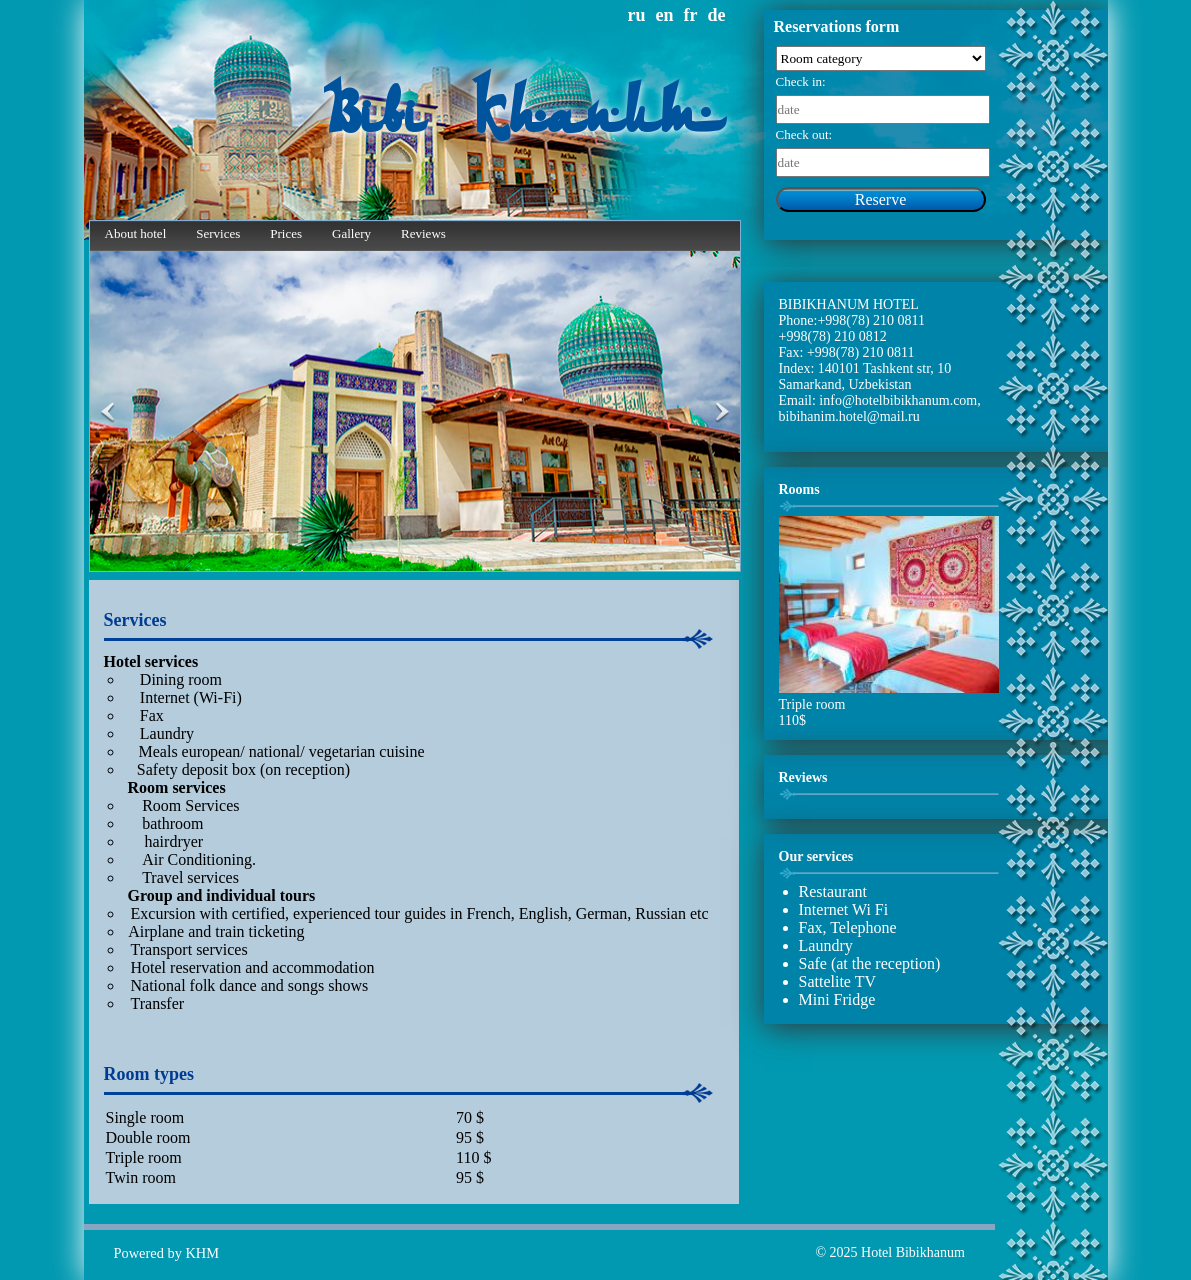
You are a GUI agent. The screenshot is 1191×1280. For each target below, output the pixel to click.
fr (691, 15)
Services (218, 233)
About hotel (136, 233)
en (665, 15)
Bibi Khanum (523, 117)
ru (637, 15)
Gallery (351, 233)
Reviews (423, 233)
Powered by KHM (167, 1253)
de (717, 15)
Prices (286, 233)
